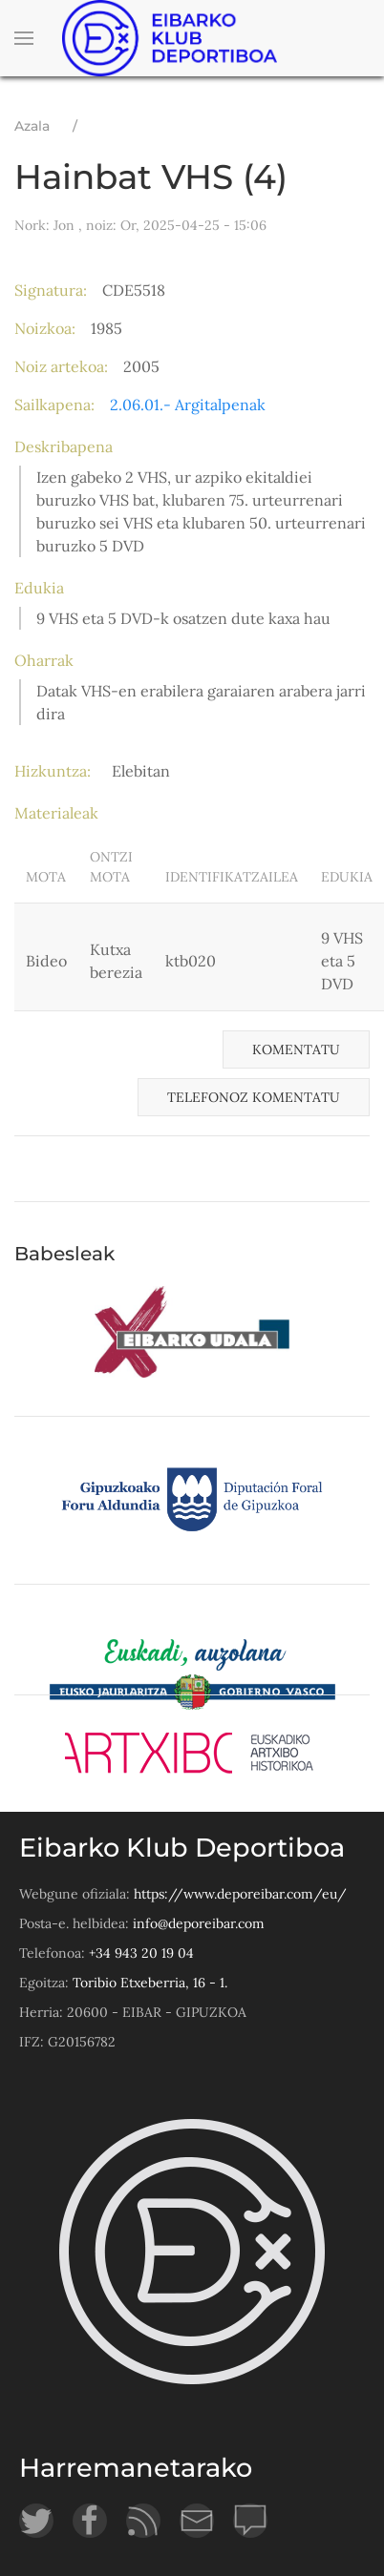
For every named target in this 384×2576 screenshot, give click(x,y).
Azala (32, 126)
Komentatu (296, 1049)
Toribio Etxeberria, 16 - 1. (150, 1982)
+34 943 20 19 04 (141, 1953)
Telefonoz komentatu (253, 1097)
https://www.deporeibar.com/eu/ (240, 1893)
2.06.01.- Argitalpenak (188, 404)
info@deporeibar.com (199, 1923)
